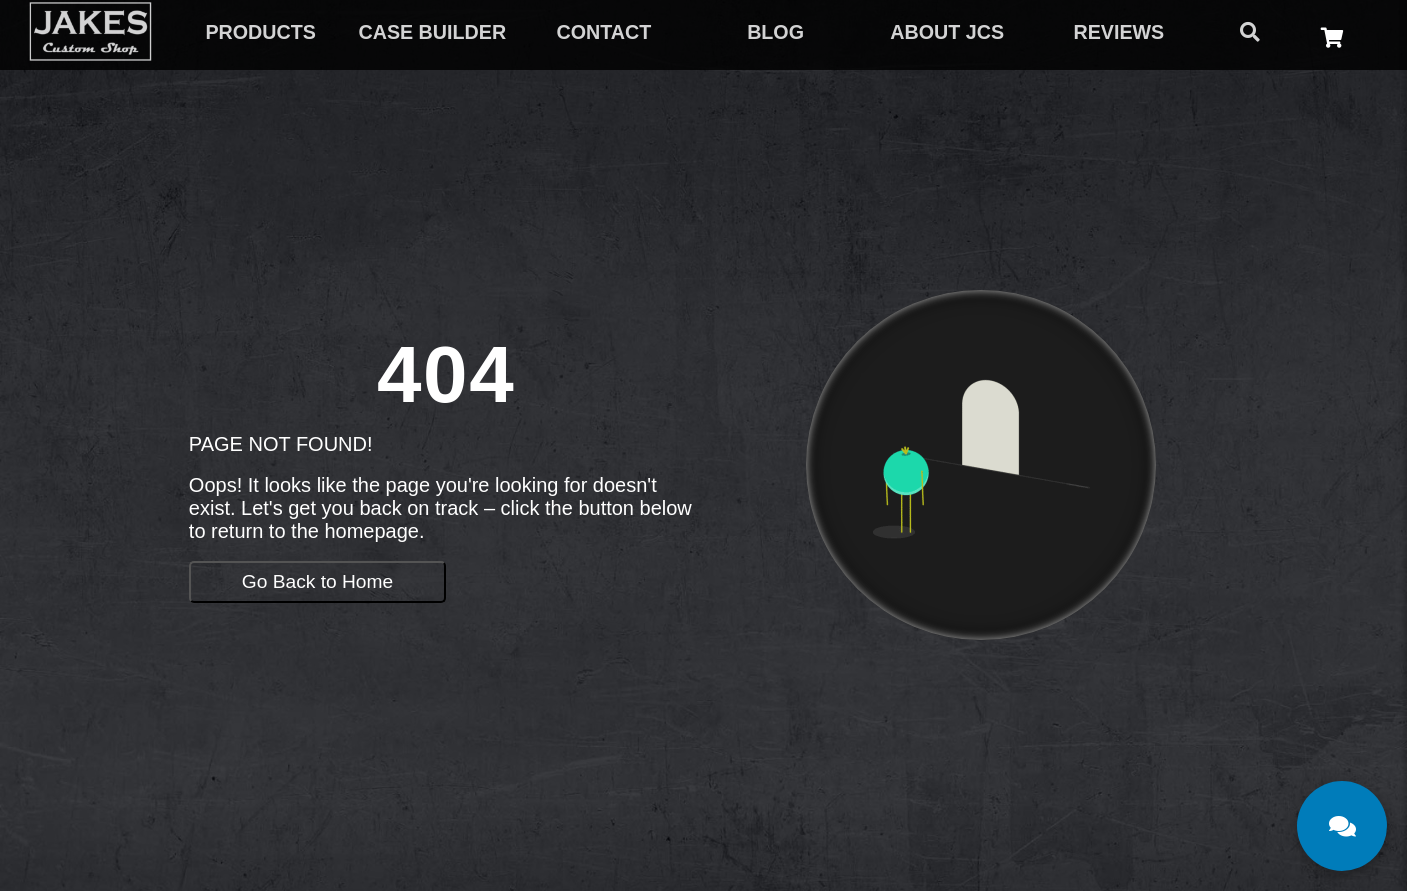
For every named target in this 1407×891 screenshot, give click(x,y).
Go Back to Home (317, 581)
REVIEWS (1118, 32)
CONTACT (604, 32)
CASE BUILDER (432, 32)
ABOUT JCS (947, 32)
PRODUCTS (260, 32)
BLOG (775, 32)
